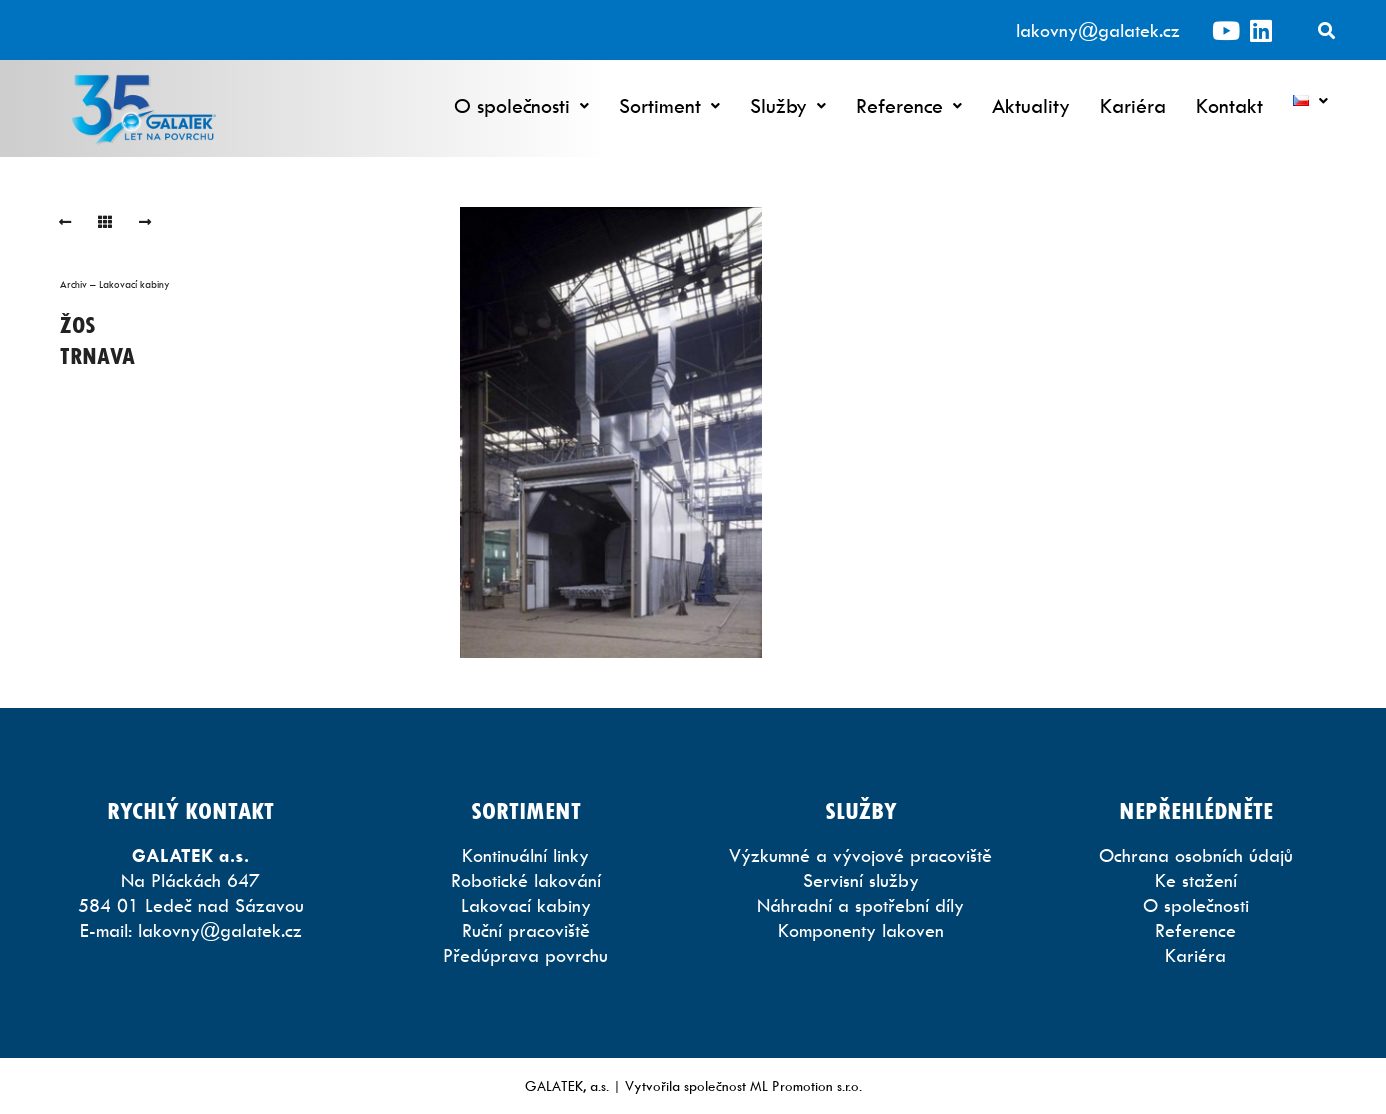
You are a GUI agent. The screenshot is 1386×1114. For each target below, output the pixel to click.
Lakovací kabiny (526, 905)
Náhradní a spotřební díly (860, 905)
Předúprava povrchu (525, 955)
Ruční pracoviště (526, 930)
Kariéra (1133, 105)
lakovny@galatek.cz (1098, 30)
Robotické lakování (526, 880)
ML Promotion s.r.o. (806, 1085)
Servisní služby (861, 880)
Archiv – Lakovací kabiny (115, 284)
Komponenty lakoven (861, 930)
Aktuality (1031, 105)
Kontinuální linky (525, 855)
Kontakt (1229, 105)
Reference (909, 105)
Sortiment (669, 105)
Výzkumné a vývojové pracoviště (860, 855)
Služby (788, 105)
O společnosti (521, 105)
